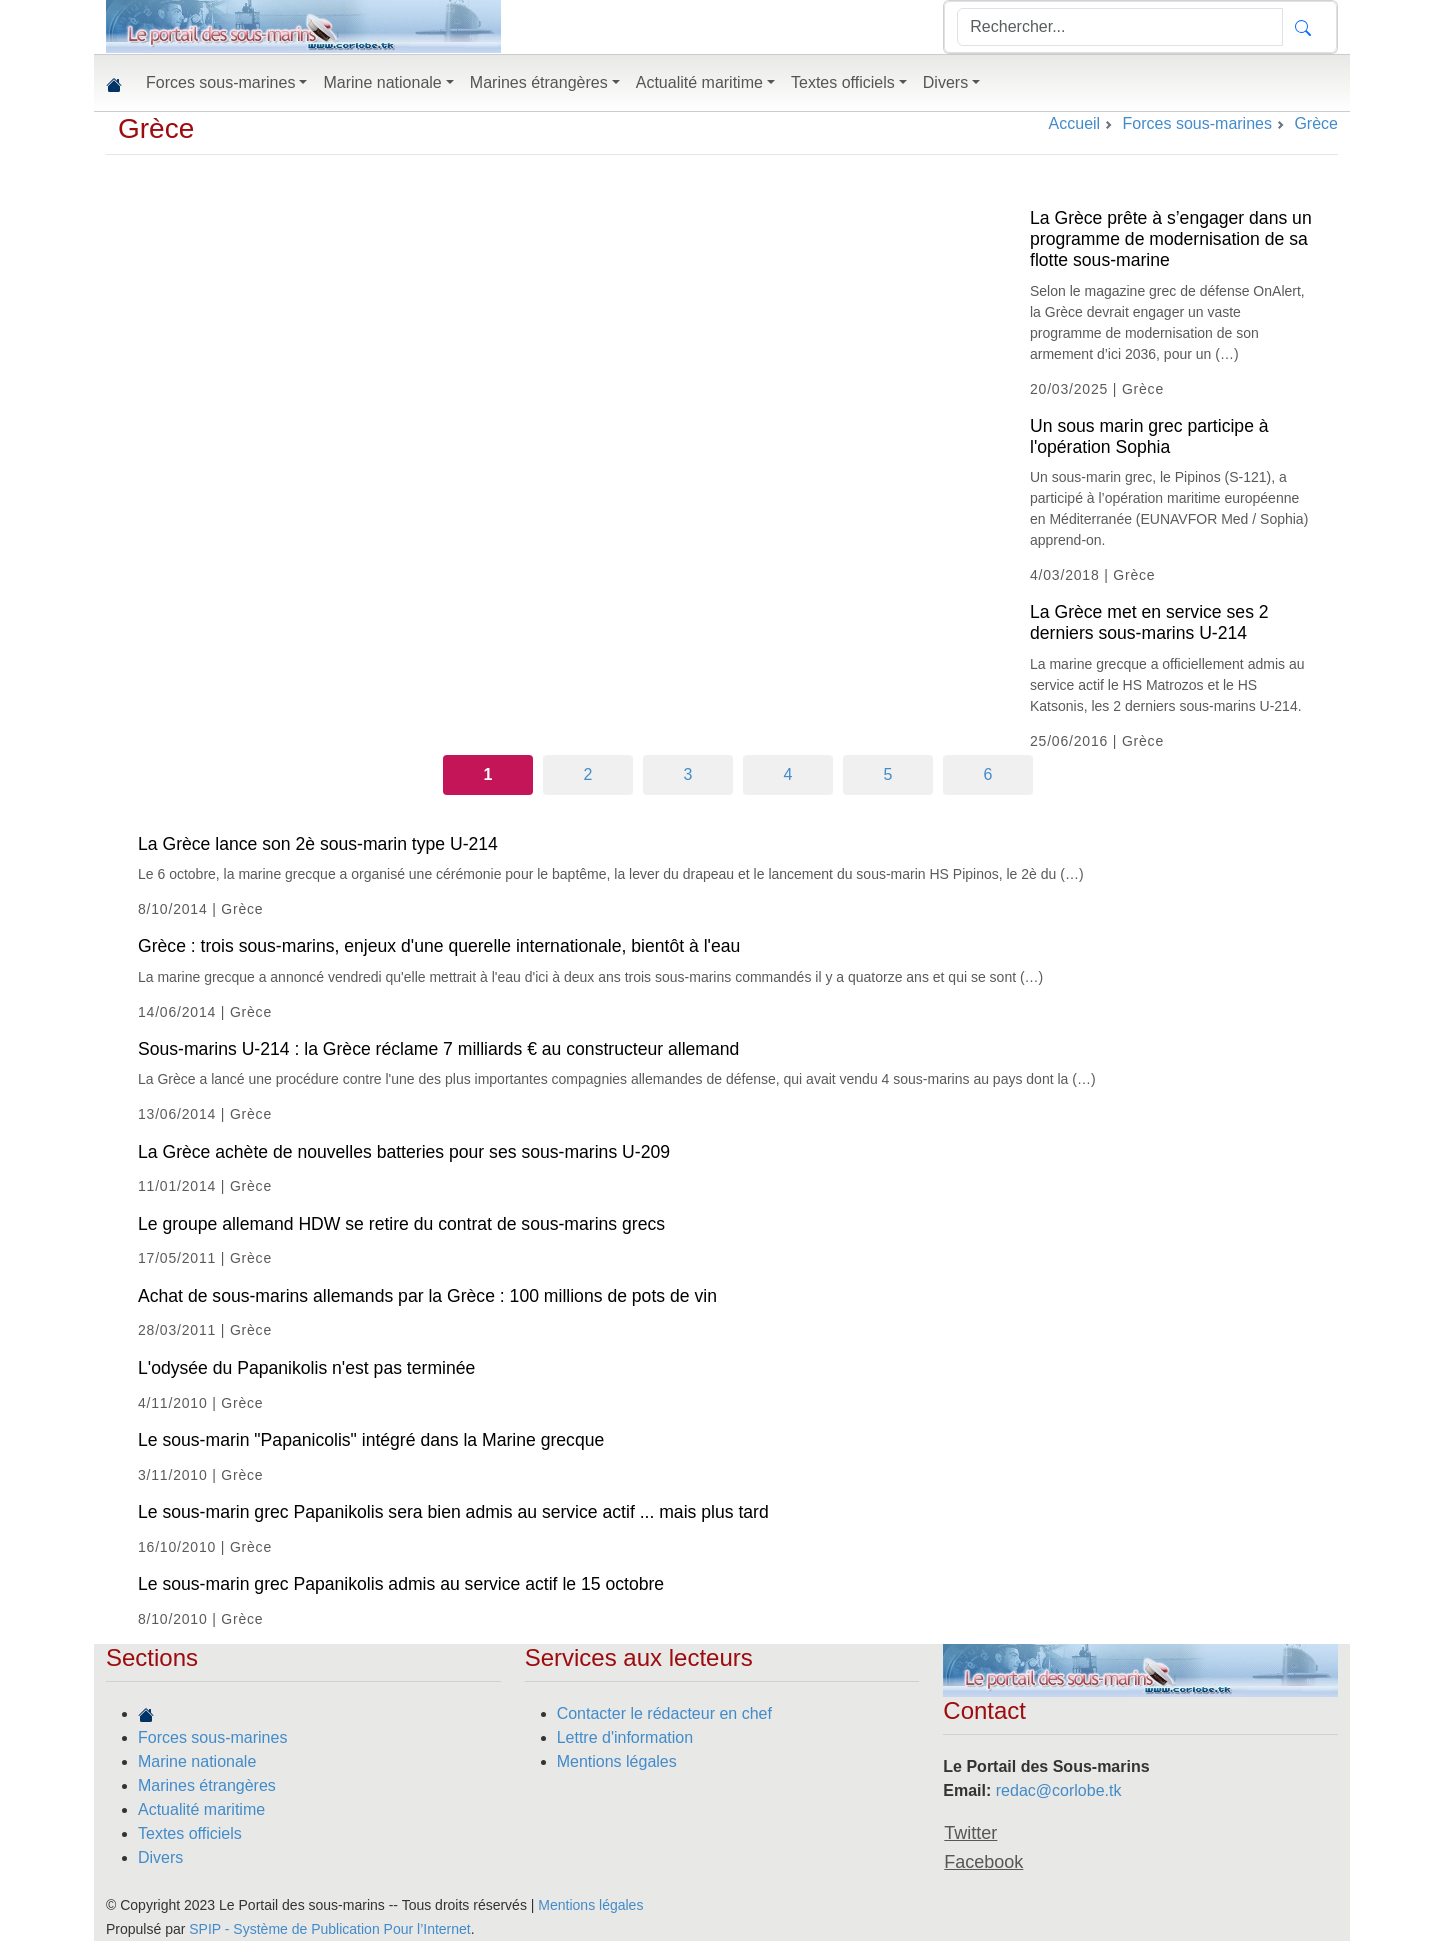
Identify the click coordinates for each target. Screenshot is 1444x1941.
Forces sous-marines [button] (220, 82)
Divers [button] (945, 82)
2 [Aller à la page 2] (588, 774)
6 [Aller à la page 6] (988, 774)
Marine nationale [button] (382, 82)
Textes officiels (190, 1833)
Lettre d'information (625, 1737)
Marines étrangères (207, 1785)
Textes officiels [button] (843, 82)
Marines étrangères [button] (539, 82)
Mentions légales (617, 1761)
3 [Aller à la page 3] (688, 774)
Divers (160, 1857)
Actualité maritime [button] (699, 82)
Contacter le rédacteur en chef (664, 1713)
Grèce (156, 128)
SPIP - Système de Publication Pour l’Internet (329, 1929)
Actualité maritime (201, 1809)
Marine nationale (197, 1761)
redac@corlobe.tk (1059, 1790)
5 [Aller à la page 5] (888, 774)
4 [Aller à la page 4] (788, 774)
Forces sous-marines (212, 1737)
